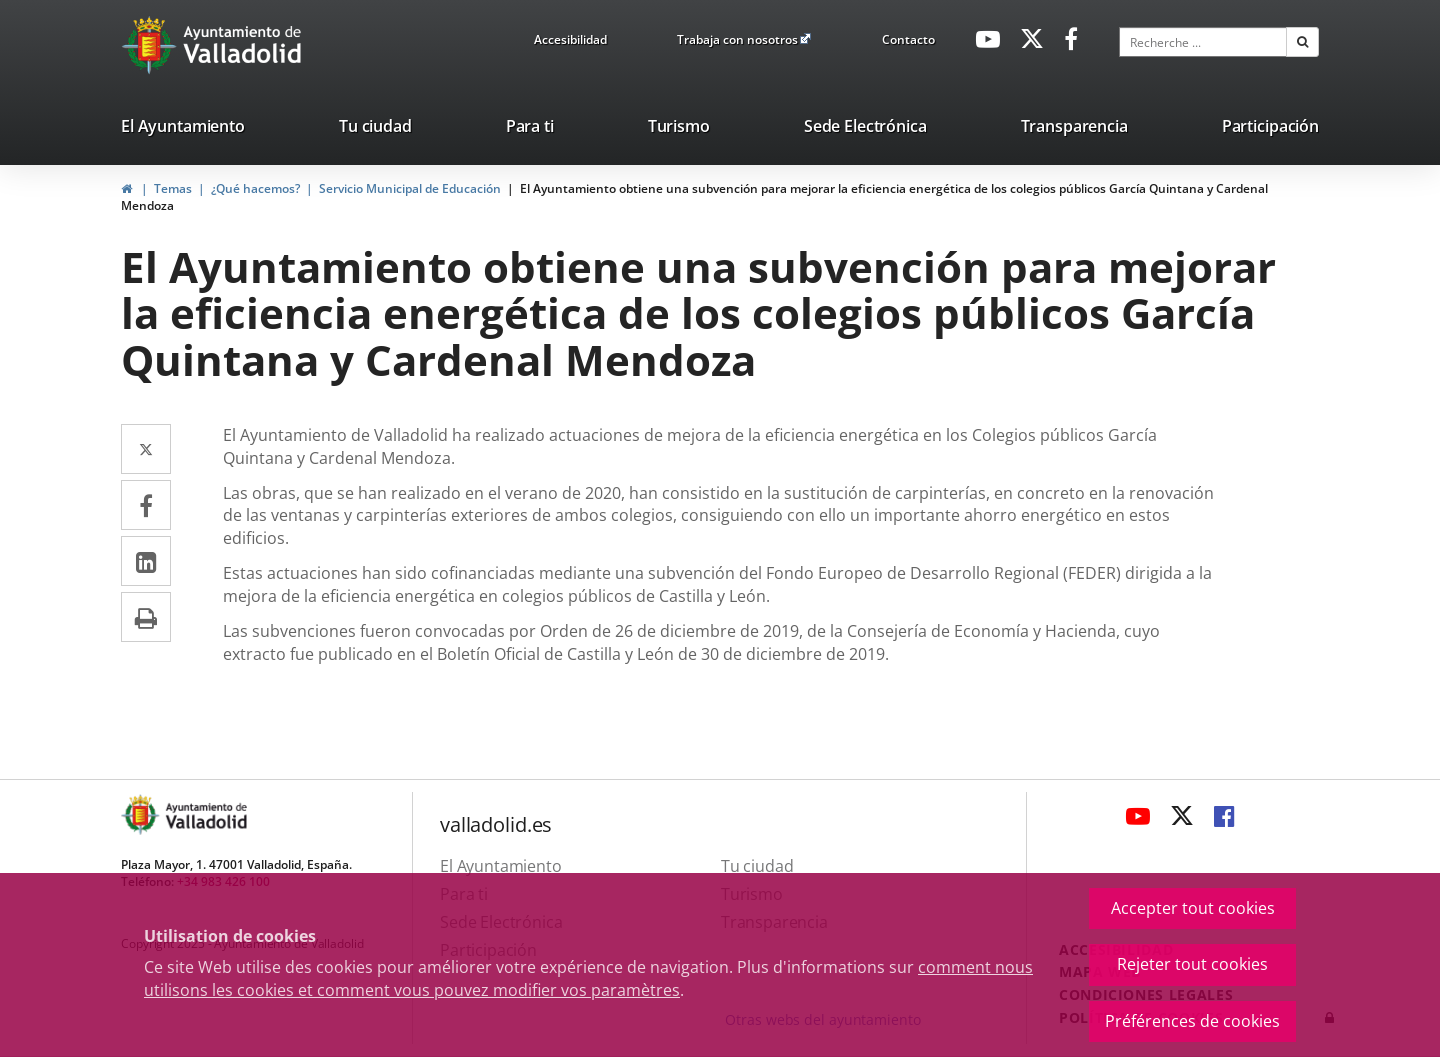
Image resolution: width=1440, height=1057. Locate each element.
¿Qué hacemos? (255, 188)
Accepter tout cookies (1193, 908)
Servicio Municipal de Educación (410, 188)
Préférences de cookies (1192, 1021)
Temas (173, 188)
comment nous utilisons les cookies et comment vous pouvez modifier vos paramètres (588, 978)
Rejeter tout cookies (1192, 964)
